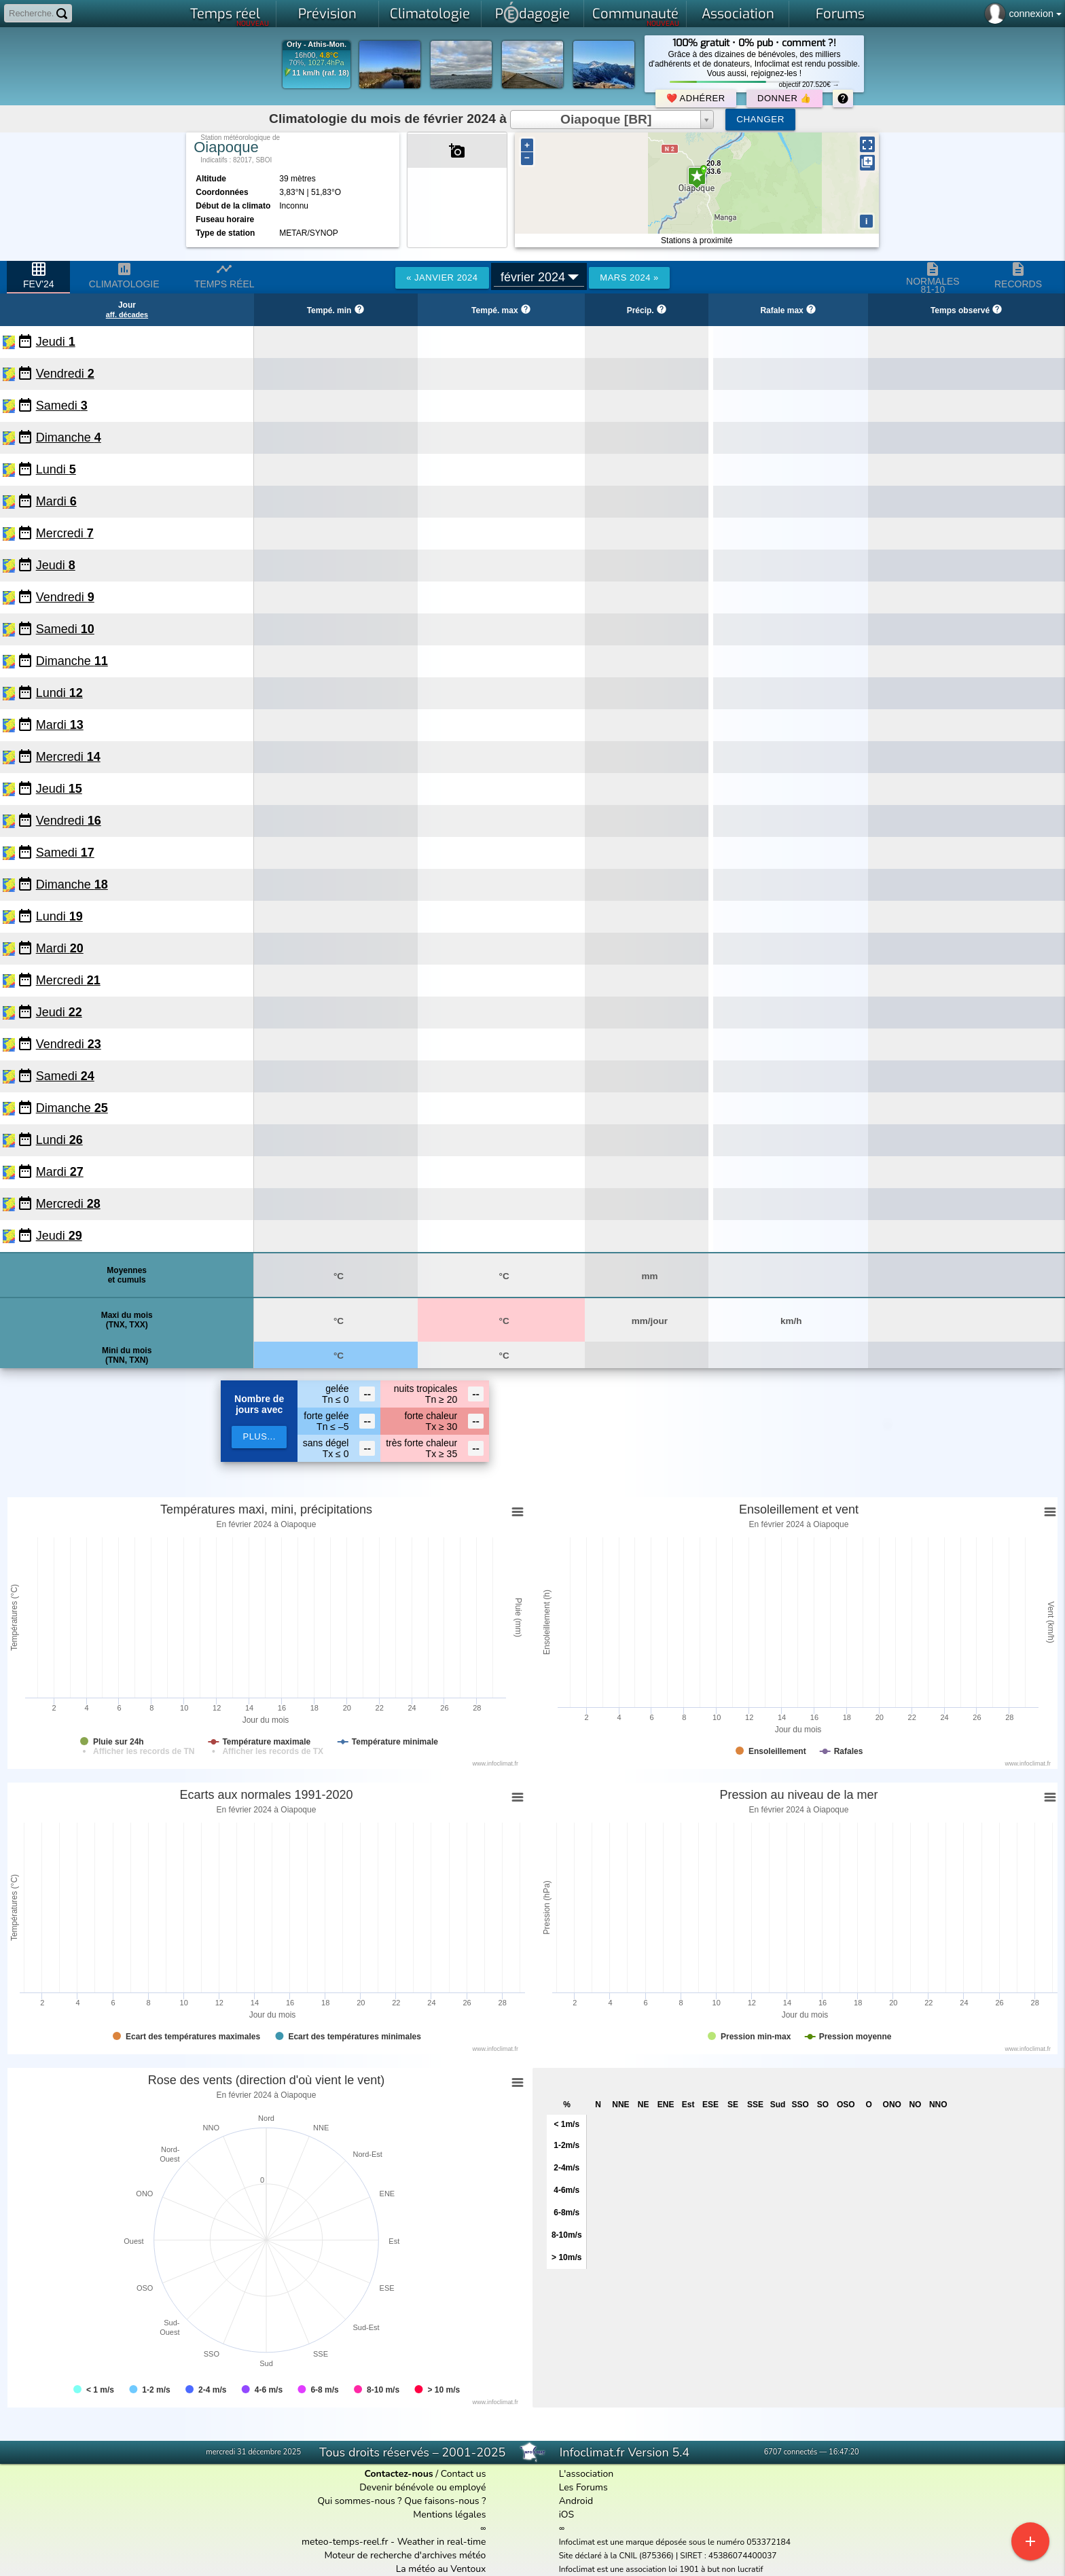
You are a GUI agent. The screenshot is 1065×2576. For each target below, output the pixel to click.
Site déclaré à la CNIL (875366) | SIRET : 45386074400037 (668, 2555)
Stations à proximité (696, 240)
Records (1018, 275)
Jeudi (55, 341)
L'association (586, 2473)
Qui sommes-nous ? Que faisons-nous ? (401, 2500)
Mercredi (65, 533)
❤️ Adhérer (695, 98)
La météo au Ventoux (441, 2568)
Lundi (56, 469)
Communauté (636, 16)
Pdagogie (532, 12)
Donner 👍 (784, 98)
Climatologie (430, 14)
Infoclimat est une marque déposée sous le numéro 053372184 (675, 2542)
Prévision (327, 14)
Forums (840, 14)
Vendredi (65, 373)
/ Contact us (425, 2473)
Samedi (62, 405)
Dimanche (68, 437)
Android (576, 2500)
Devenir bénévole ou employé (422, 2487)
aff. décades (127, 314)
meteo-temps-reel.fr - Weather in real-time (394, 2541)
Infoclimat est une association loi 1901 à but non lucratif (661, 2569)
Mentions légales (449, 2514)
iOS (567, 2514)
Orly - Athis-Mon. (316, 44)
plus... (258, 1436)
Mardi (56, 501)
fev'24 (38, 275)
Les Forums (583, 2487)
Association (738, 14)
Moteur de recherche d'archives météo (405, 2555)
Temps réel (230, 16)
